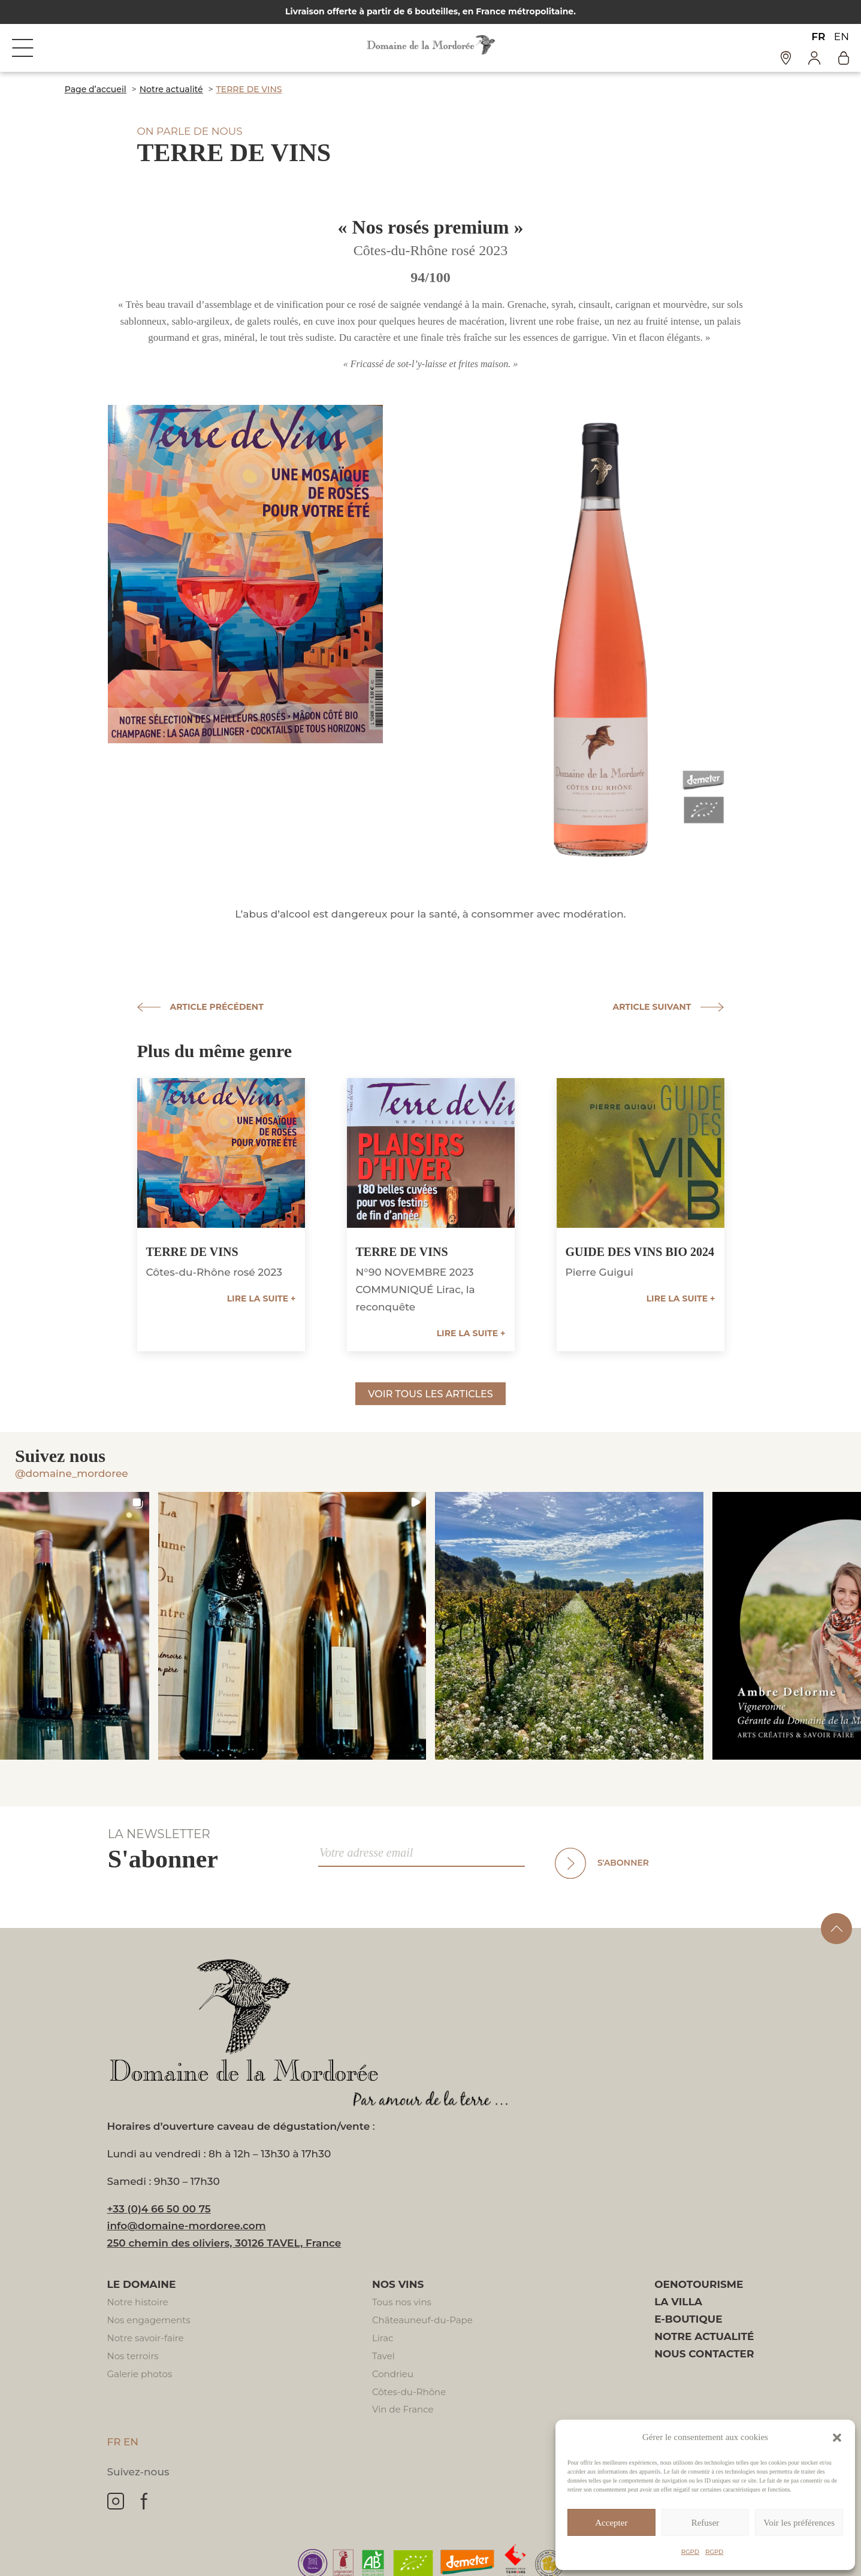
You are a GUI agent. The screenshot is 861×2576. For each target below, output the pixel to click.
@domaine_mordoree (71, 1473)
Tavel (383, 2356)
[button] (837, 2438)
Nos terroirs (133, 2356)
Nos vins (398, 2284)
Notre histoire (137, 2302)
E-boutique (688, 2319)
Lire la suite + (261, 1298)
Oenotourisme (698, 2284)
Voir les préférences (799, 2522)
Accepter (611, 2522)
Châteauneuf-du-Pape (422, 2320)
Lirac (383, 2338)
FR (818, 37)
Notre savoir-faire (145, 2338)
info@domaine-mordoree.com (186, 2226)
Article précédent (217, 1006)
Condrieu (392, 2374)
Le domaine (141, 2284)
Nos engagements (149, 2320)
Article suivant (651, 1006)
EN (841, 37)
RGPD (690, 2552)
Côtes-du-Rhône (409, 2392)
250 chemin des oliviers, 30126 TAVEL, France (224, 2243)
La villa (678, 2302)
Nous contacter (704, 2354)
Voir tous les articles (430, 1394)
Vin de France (403, 2409)
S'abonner (623, 1862)
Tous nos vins (401, 2302)
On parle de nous (190, 131)
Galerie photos (140, 2374)
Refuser (705, 2522)
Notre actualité (704, 2336)
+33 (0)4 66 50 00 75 (159, 2209)
